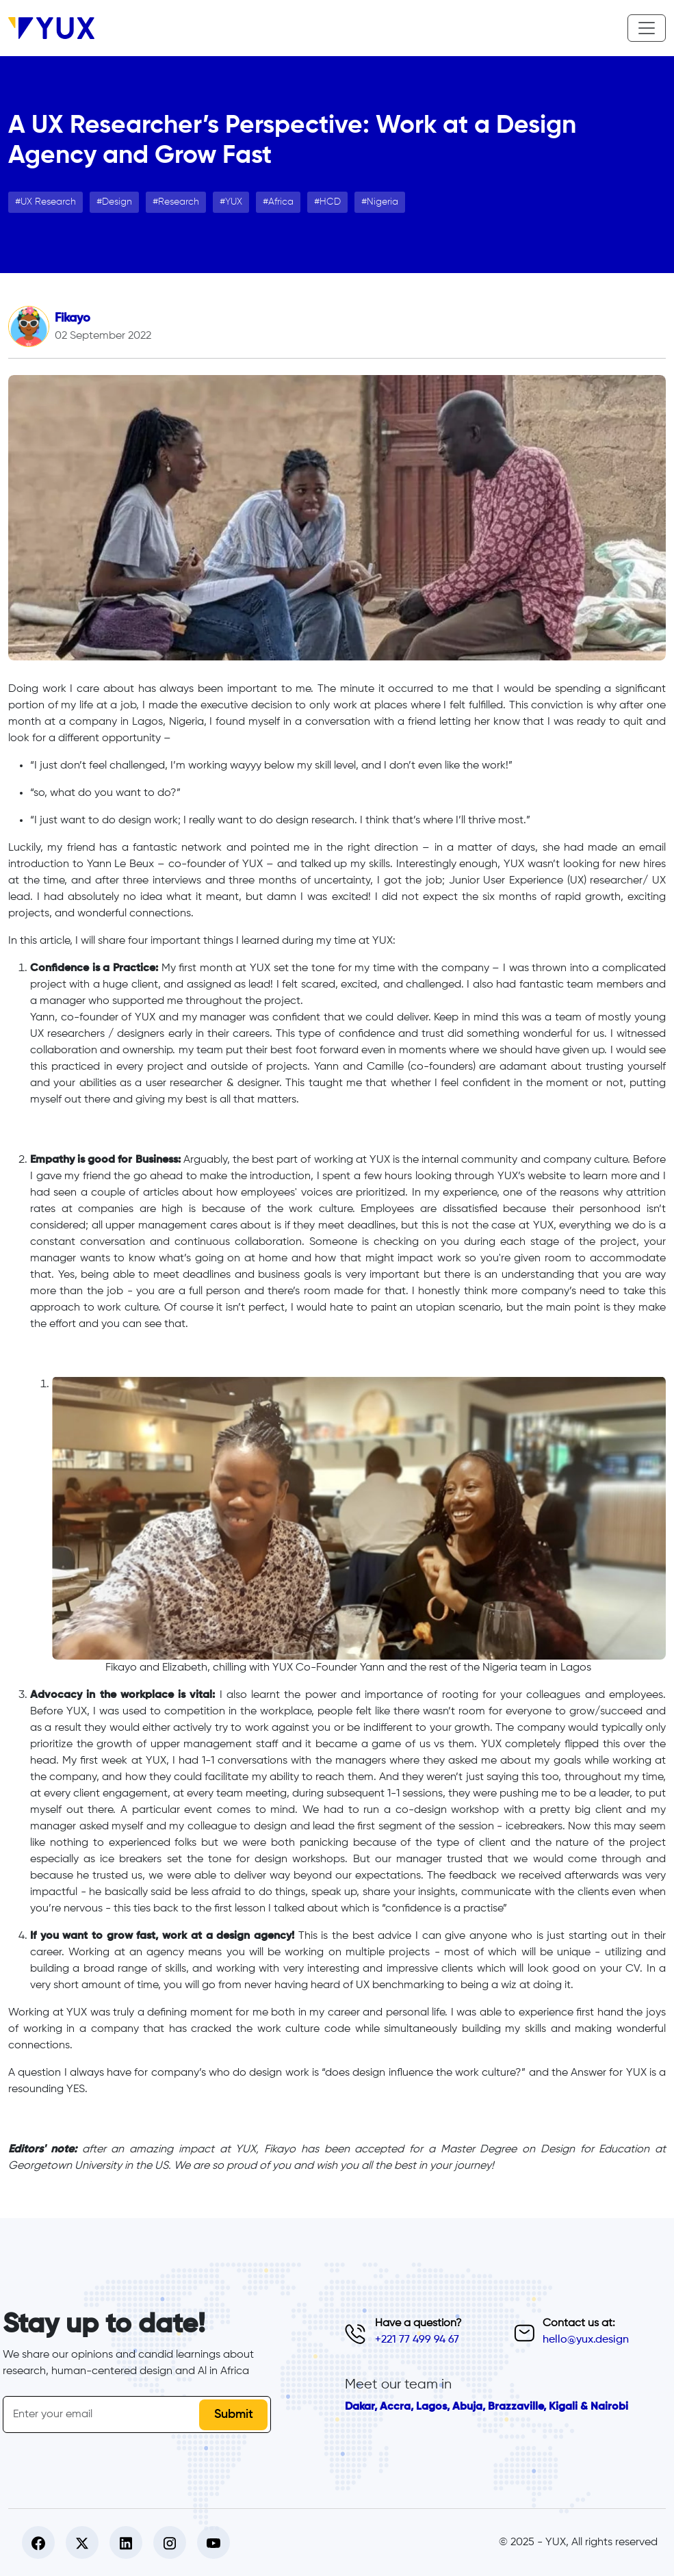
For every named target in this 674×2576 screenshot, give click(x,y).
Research (178, 202)
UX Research (48, 202)
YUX (233, 202)
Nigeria (382, 202)
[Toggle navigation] (646, 28)
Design (117, 202)
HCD (330, 202)
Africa (281, 202)
